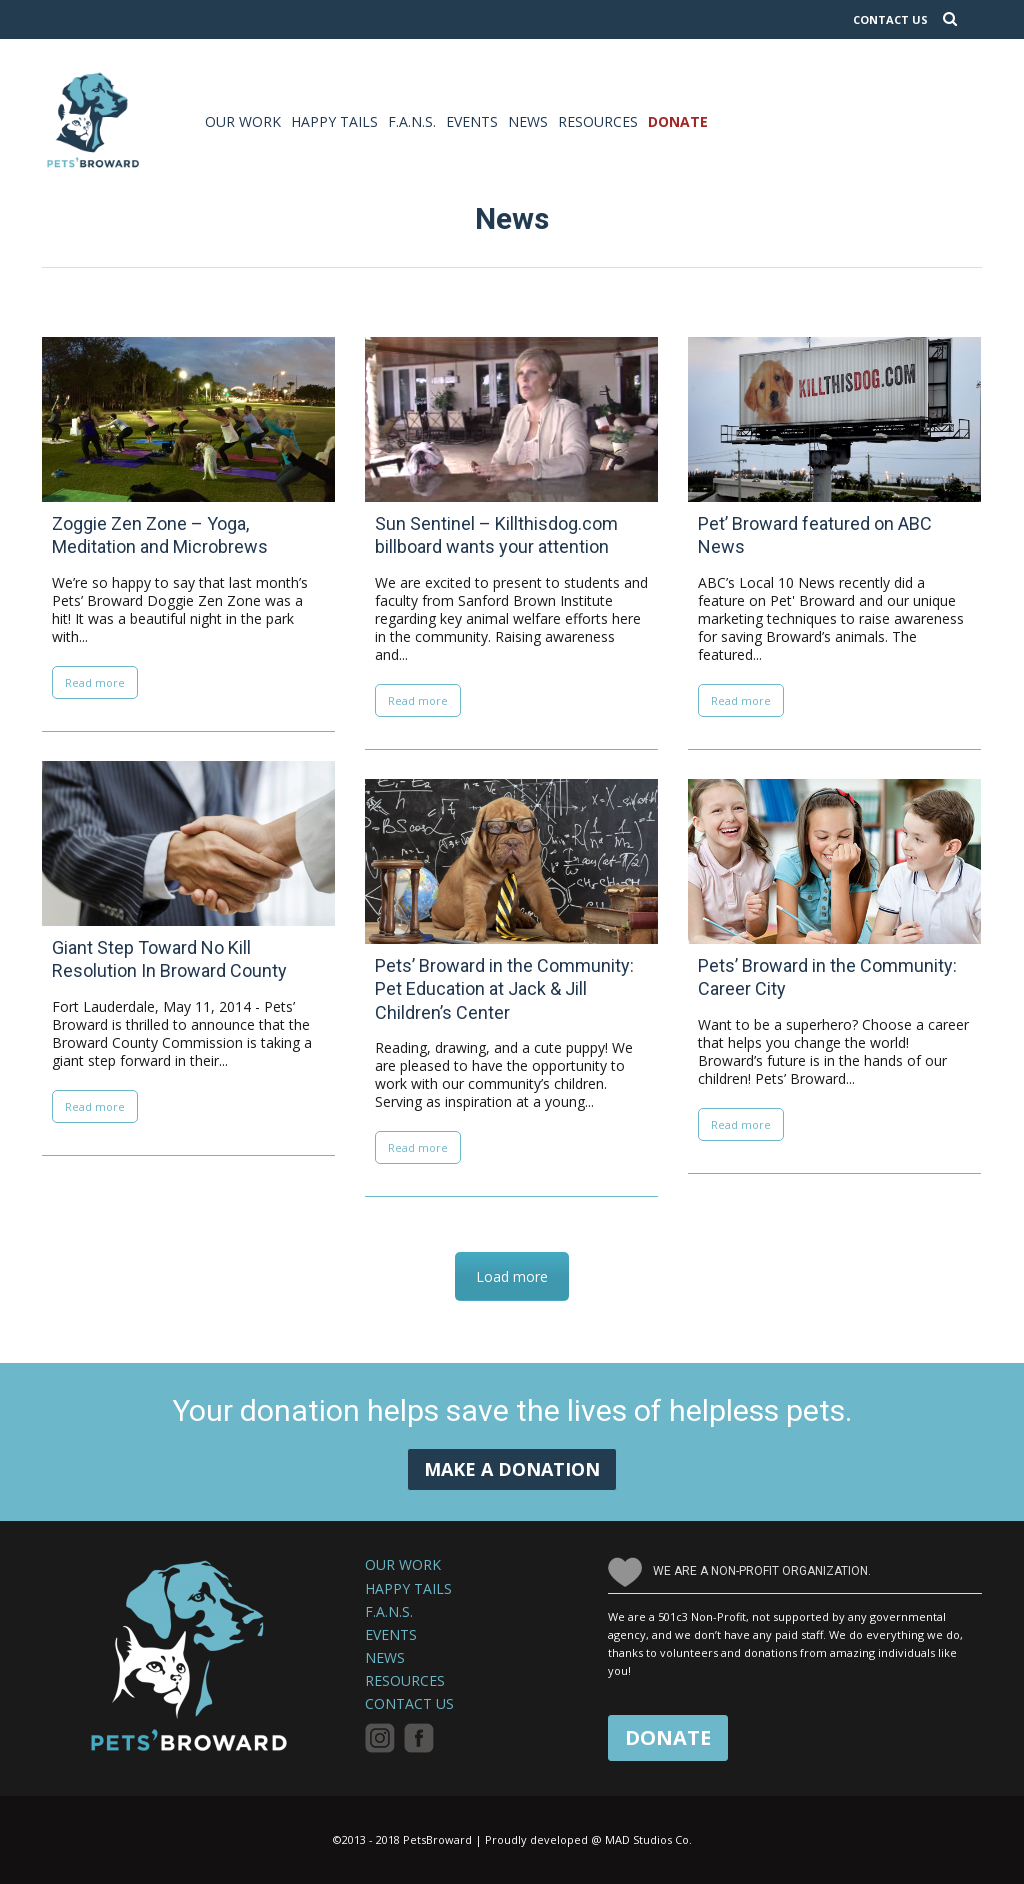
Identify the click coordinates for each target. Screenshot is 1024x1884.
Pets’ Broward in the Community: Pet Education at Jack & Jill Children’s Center (504, 989)
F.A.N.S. (412, 121)
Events (472, 121)
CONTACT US (890, 19)
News (528, 121)
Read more (95, 682)
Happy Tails (334, 121)
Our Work (243, 121)
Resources (598, 121)
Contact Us (409, 1704)
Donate (678, 121)
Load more (512, 1276)
